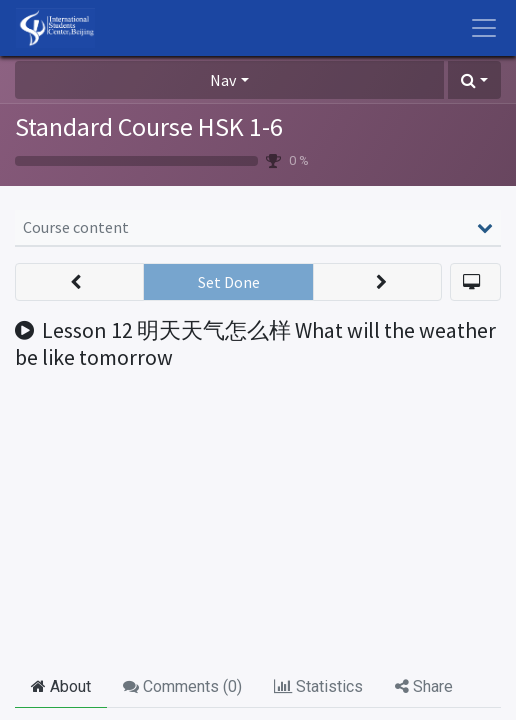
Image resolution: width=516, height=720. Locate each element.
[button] (474, 80)
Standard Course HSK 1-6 (149, 127)
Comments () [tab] (182, 686)
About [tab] (61, 686)
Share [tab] (424, 686)
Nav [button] (223, 80)
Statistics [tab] (318, 686)
